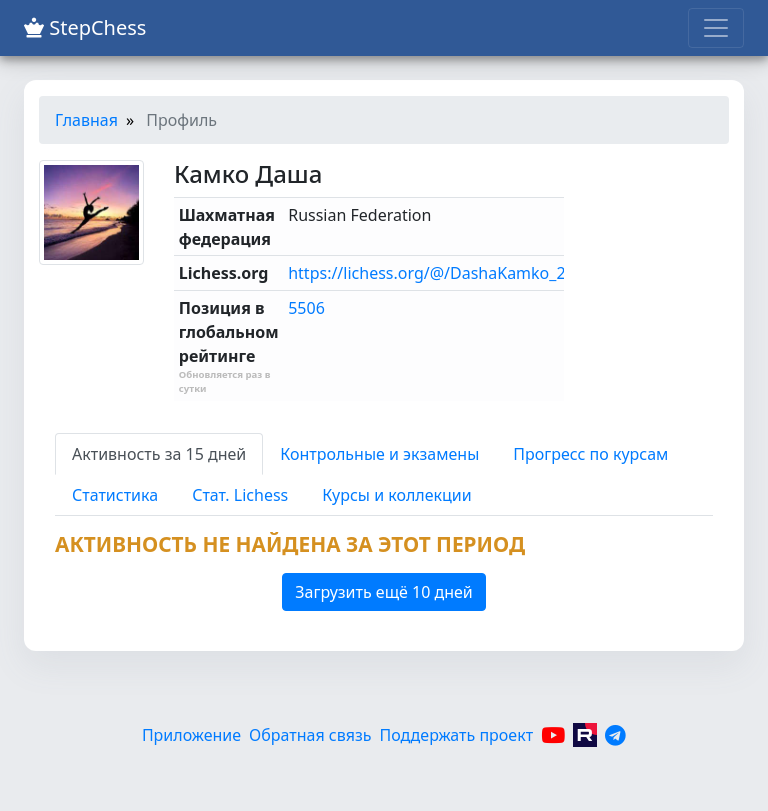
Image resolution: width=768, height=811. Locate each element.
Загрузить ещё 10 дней (384, 592)
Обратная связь (310, 735)
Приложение (191, 735)
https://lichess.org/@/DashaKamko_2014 (440, 273)
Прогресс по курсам (590, 454)
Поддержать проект (457, 735)
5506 (306, 308)
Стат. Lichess (240, 495)
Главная (86, 120)
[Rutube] (585, 735)
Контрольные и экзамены (379, 454)
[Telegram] (615, 735)
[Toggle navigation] (716, 28)
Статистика (115, 495)
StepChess (85, 27)
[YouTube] (553, 735)
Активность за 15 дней (159, 454)
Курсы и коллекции (396, 495)
